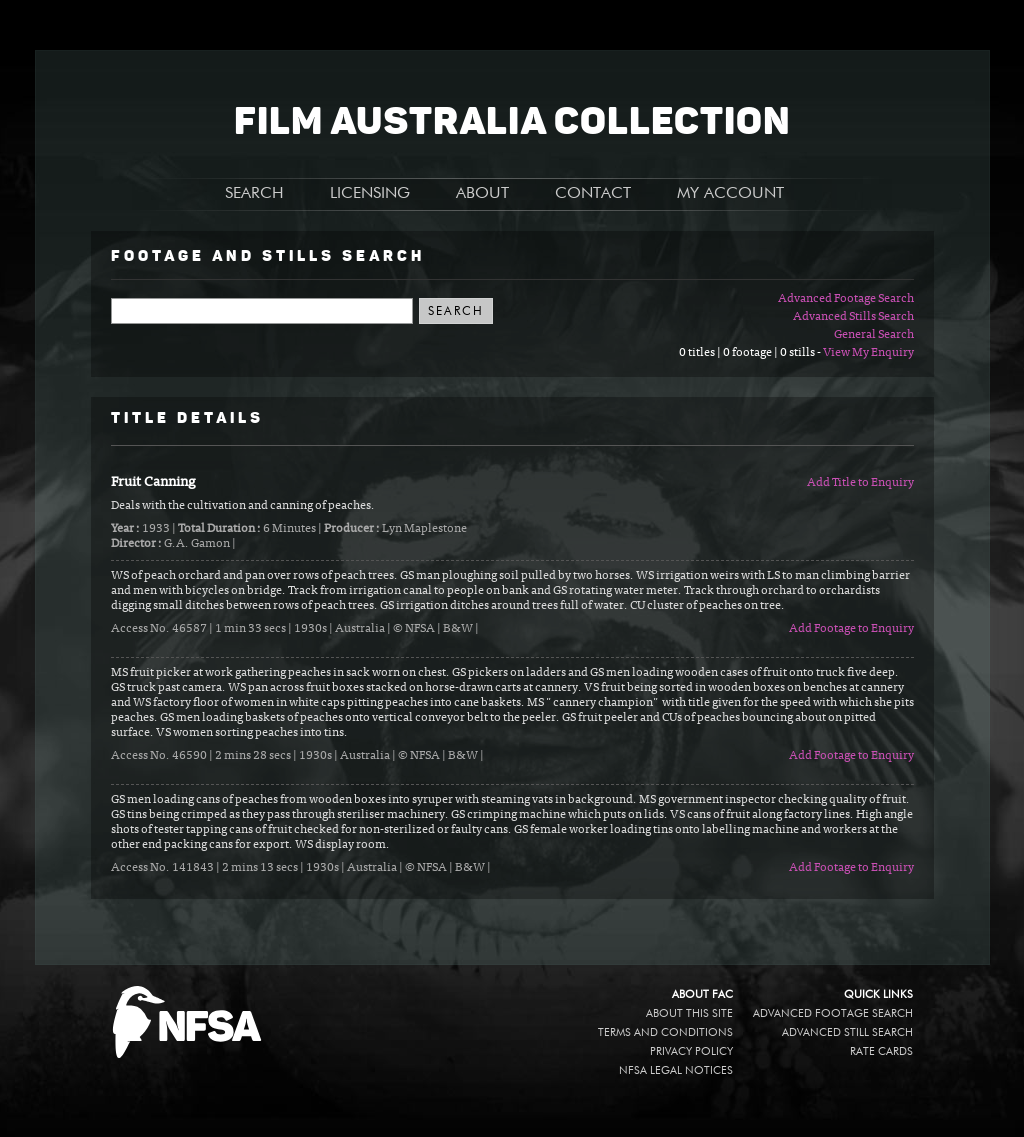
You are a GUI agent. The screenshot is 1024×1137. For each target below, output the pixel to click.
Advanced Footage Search (846, 299)
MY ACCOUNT (730, 194)
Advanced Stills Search (853, 317)
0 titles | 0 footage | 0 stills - (751, 353)
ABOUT (482, 194)
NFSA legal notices (676, 1070)
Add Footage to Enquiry (851, 629)
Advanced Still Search (847, 1032)
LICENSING (370, 194)
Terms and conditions (665, 1032)
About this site (689, 1013)
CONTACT (593, 194)
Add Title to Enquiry (860, 483)
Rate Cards (881, 1051)
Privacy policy (691, 1051)
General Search (874, 335)
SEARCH (254, 194)
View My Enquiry (868, 353)
